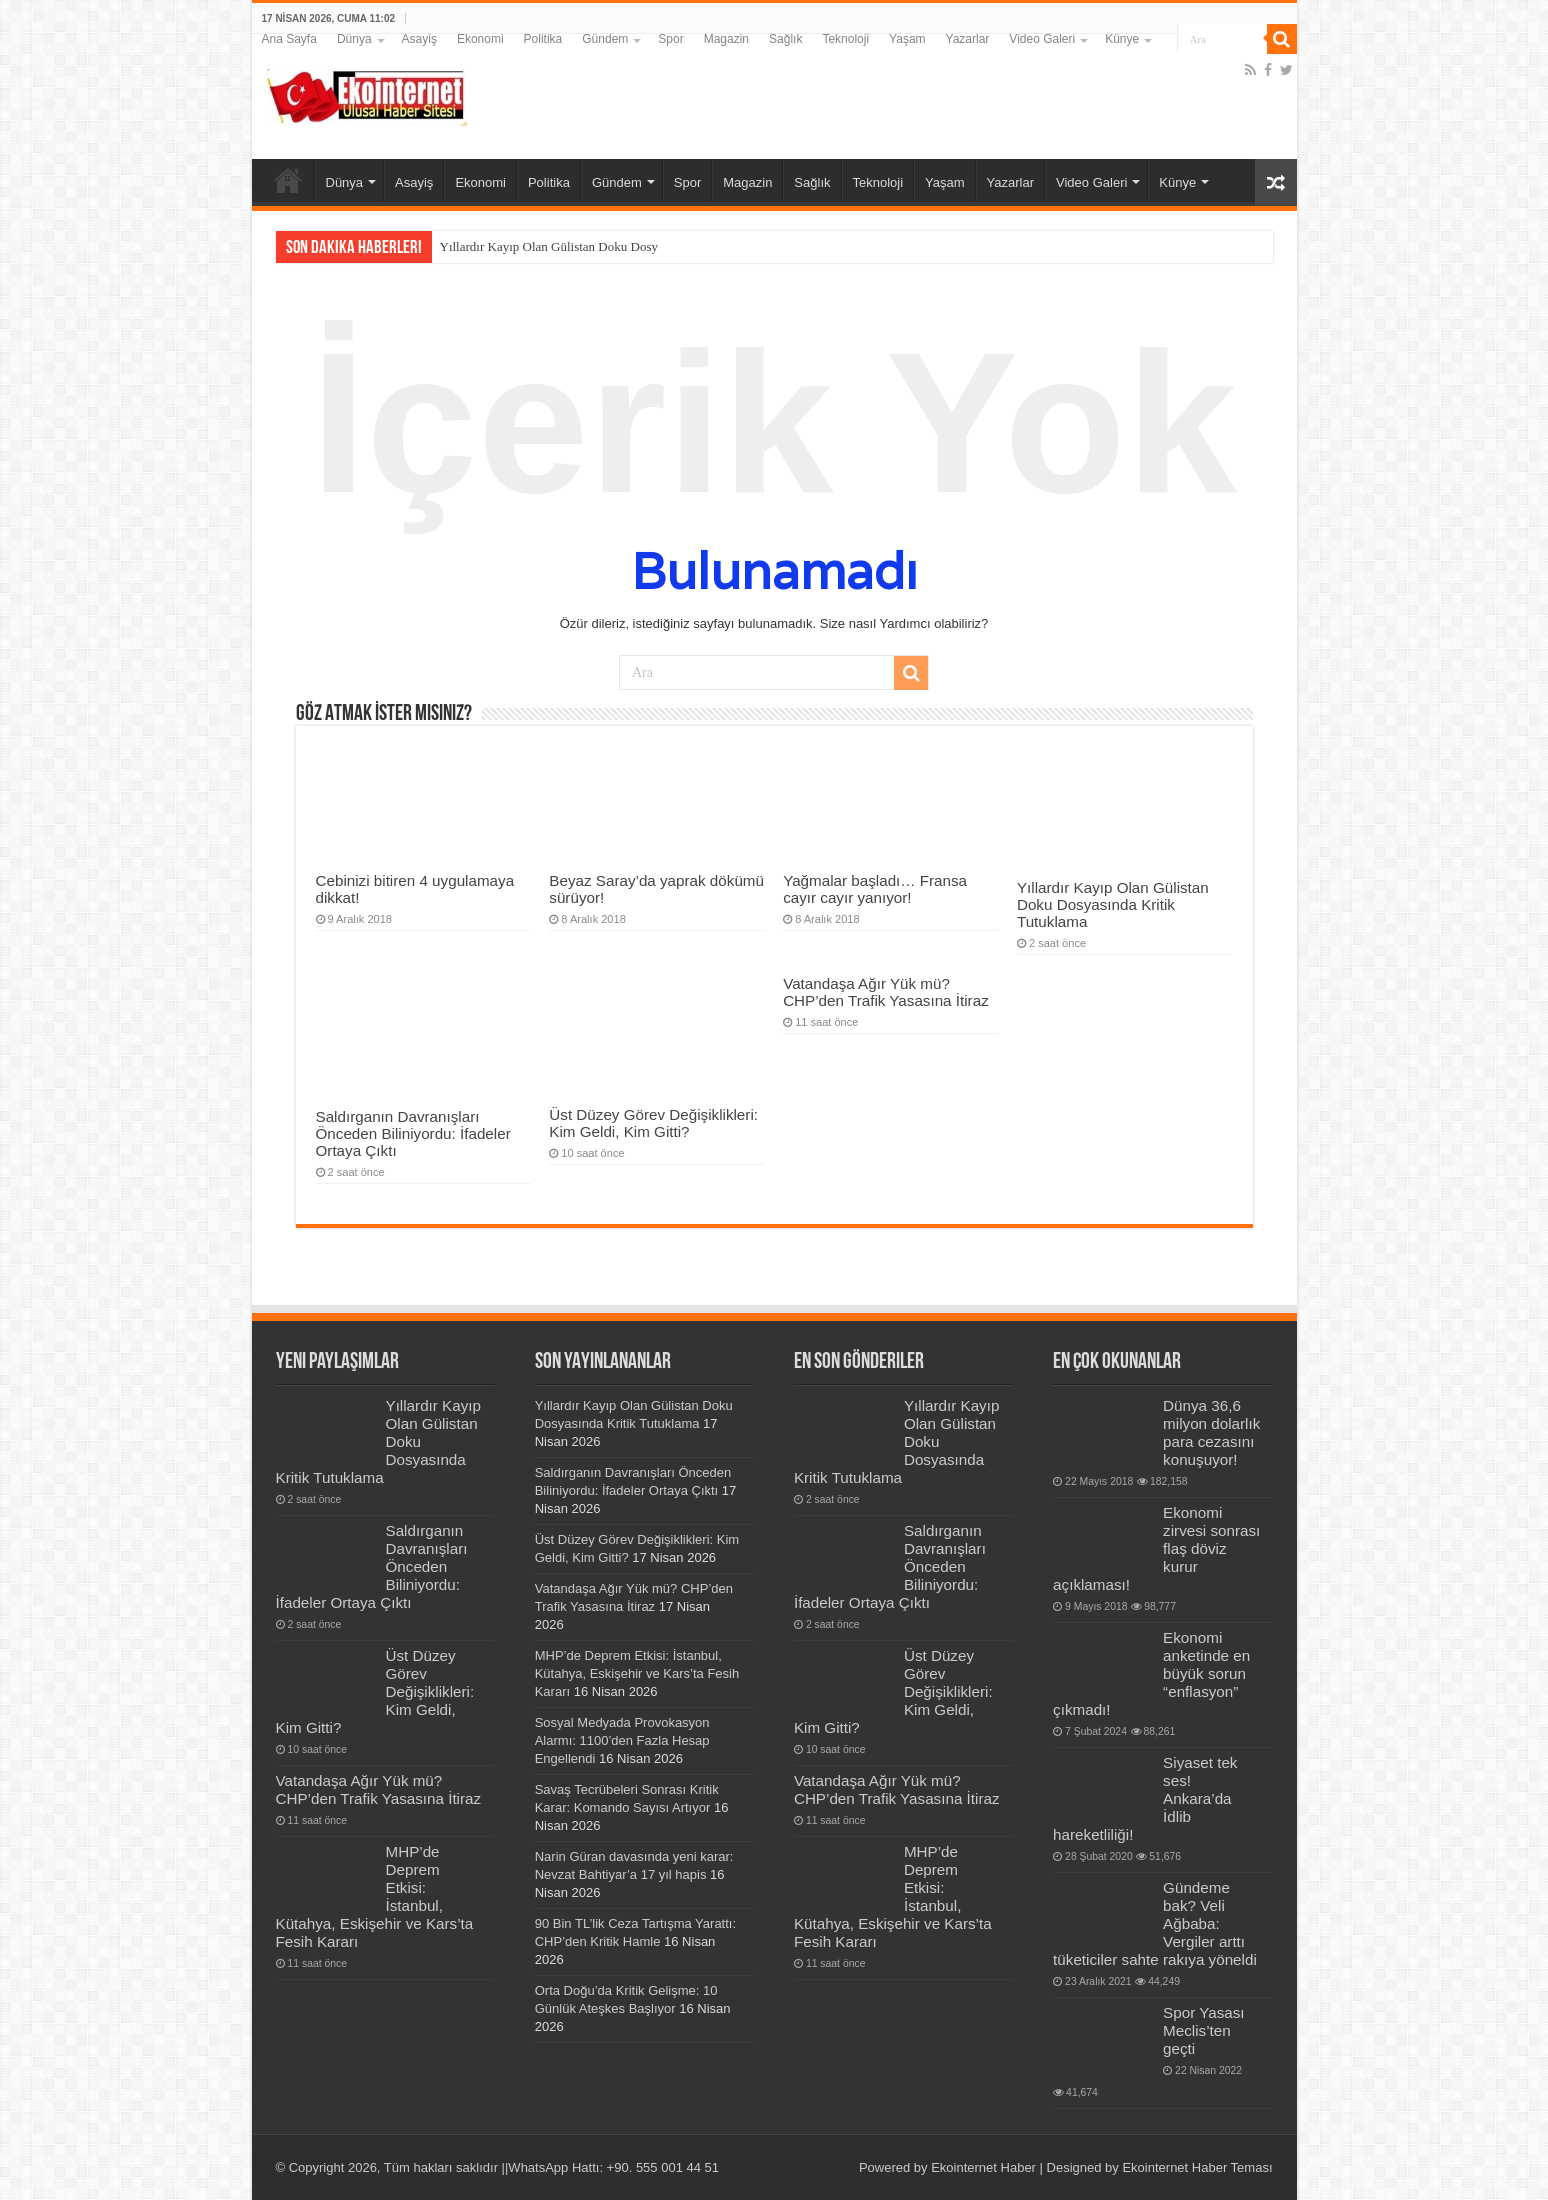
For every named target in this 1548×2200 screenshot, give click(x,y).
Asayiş (419, 39)
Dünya (354, 39)
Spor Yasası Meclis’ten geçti (1203, 2030)
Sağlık (785, 39)
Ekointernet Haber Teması (1197, 2167)
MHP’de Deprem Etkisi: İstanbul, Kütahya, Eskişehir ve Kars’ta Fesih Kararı (637, 1673)
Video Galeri (1042, 39)
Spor (670, 39)
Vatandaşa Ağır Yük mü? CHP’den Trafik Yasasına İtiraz (886, 992)
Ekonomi (480, 39)
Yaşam (907, 39)
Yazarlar (968, 39)
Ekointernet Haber (983, 2167)
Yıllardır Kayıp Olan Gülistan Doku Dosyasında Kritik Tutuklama (1113, 904)
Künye (1122, 39)
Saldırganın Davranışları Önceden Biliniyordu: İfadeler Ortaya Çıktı (413, 1133)
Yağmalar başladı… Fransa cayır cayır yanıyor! (875, 889)
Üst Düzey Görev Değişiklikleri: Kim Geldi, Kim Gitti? (653, 1123)
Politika (543, 39)
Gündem (605, 39)
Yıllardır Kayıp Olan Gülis (510, 246)
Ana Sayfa (289, 39)
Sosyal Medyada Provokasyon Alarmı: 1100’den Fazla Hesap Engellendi (622, 1740)
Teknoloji (845, 39)
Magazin (726, 39)
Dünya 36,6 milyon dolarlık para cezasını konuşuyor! (1211, 1432)
